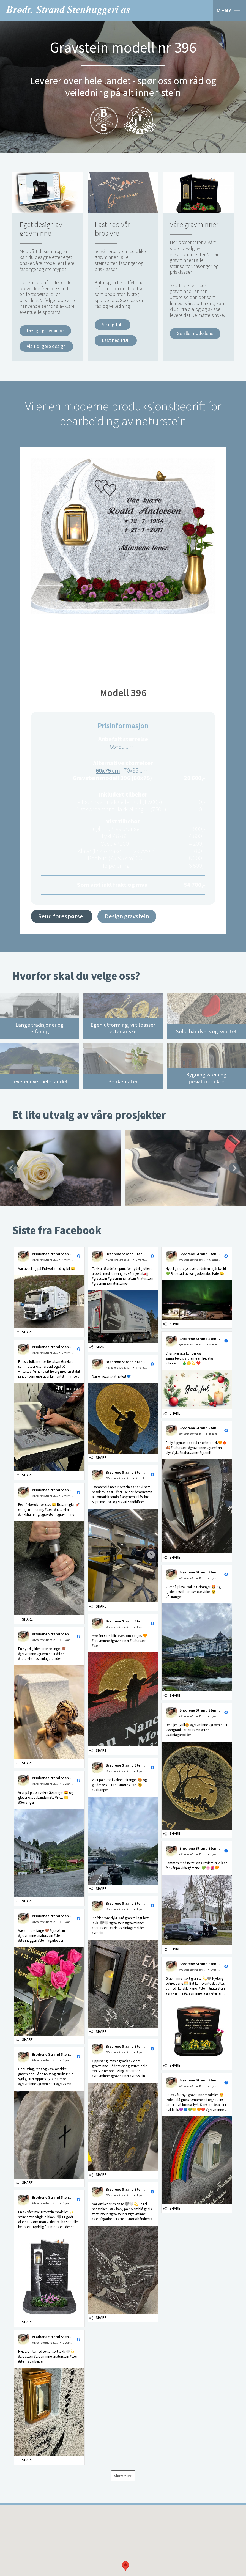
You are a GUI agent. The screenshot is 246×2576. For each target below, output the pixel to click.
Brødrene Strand (68, 10)
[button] (125, 2566)
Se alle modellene (195, 333)
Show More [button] (123, 2476)
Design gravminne (45, 330)
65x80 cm (121, 746)
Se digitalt (112, 324)
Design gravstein (127, 916)
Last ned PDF (115, 340)
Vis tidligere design (46, 346)
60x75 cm (108, 770)
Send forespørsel (61, 916)
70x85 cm (135, 770)
